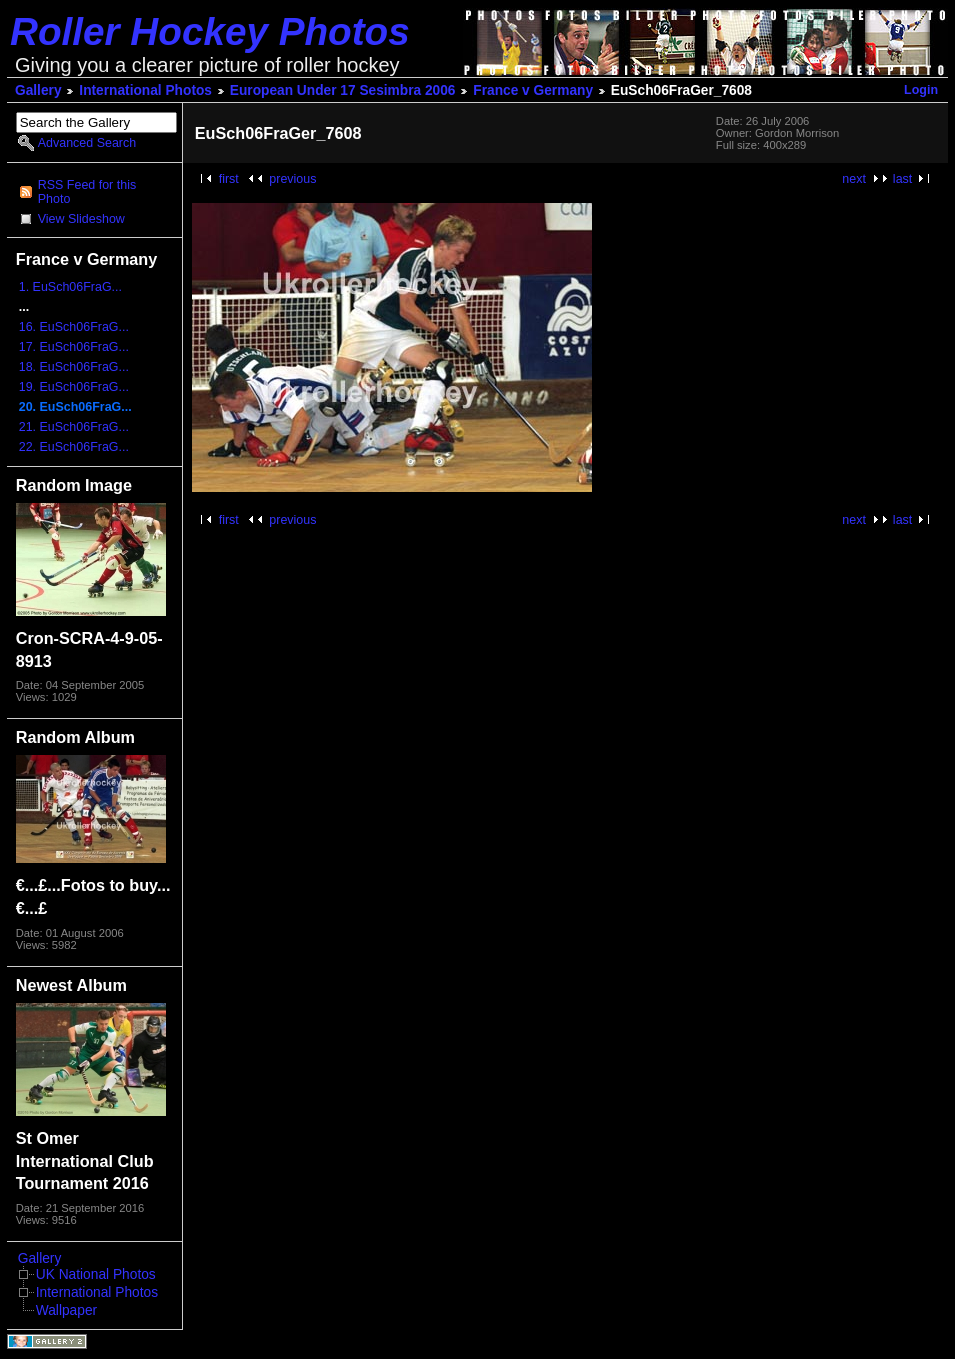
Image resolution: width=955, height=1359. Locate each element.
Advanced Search (87, 143)
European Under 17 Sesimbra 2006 (343, 90)
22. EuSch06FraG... (74, 447)
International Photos (145, 90)
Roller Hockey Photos (210, 31)
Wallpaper (66, 1310)
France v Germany (533, 90)
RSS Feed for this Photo (87, 192)
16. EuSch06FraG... (74, 327)
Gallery (38, 90)
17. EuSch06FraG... (74, 347)
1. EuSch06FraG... (70, 287)
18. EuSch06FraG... (74, 367)
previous (292, 179)
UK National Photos (96, 1274)
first (229, 179)
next (854, 179)
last (902, 179)
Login (921, 90)
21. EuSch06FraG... (74, 427)
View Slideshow (81, 219)
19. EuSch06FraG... (74, 387)
